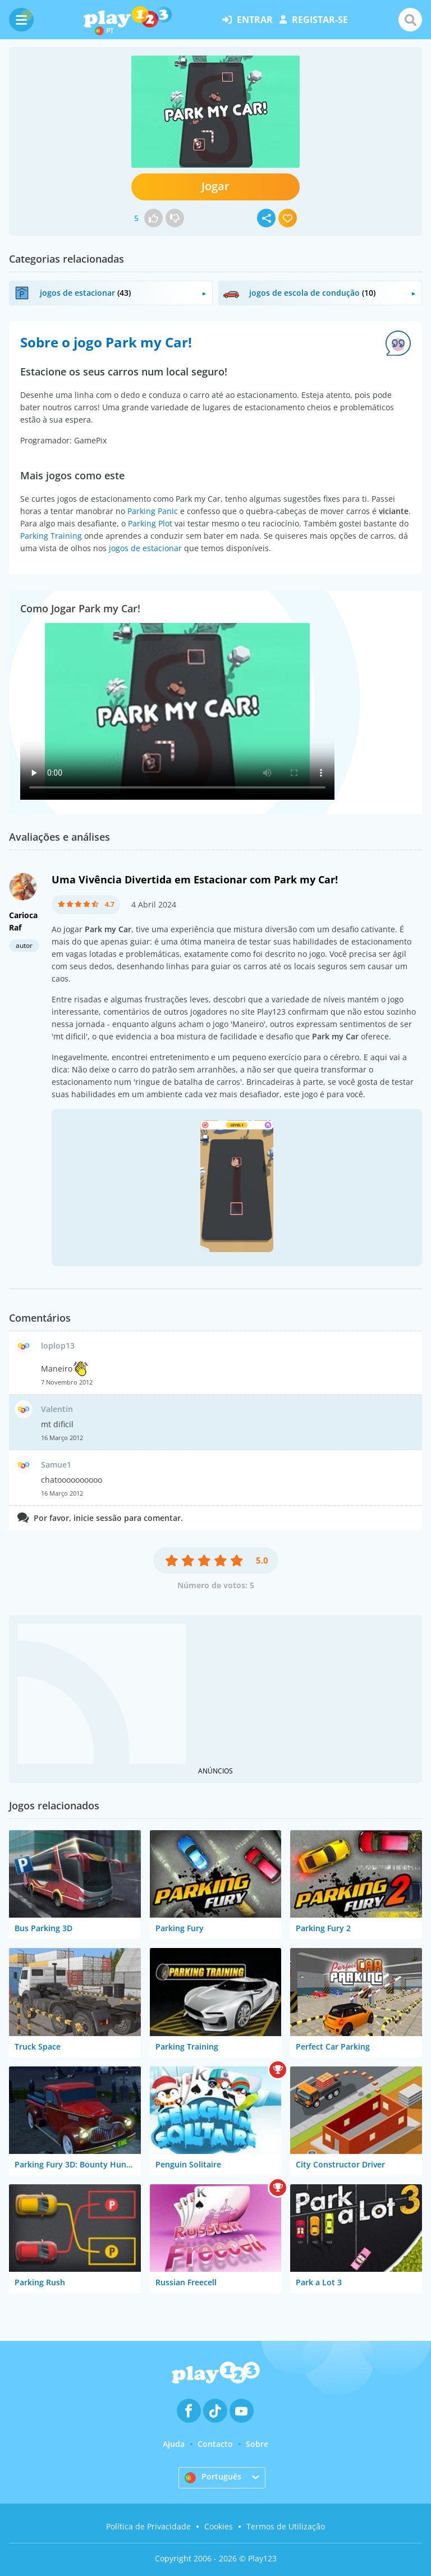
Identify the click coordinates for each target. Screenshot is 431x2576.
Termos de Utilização (285, 2526)
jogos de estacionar (145, 548)
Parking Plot (150, 523)
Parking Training (51, 535)
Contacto (215, 2444)
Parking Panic (152, 511)
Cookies (218, 2526)
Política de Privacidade (148, 2526)
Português (213, 2477)
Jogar (215, 186)
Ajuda (174, 2444)
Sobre (257, 2444)
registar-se (313, 19)
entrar (247, 19)
